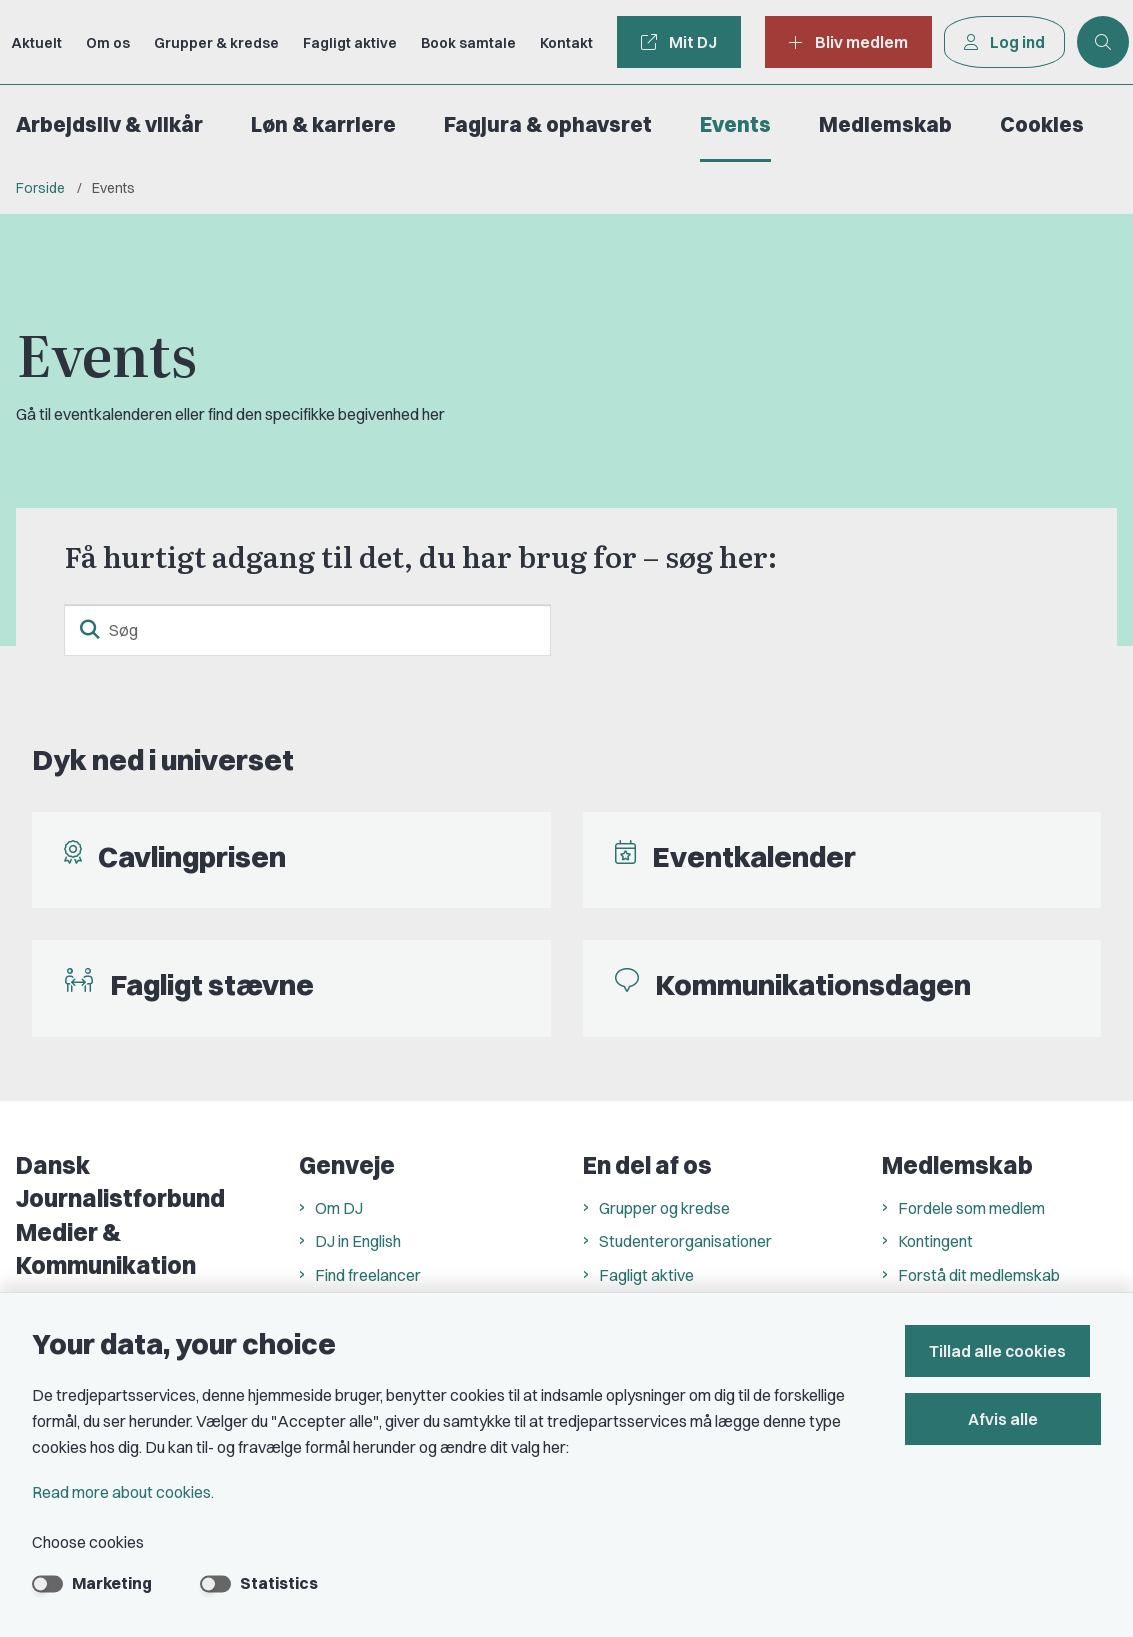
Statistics (279, 1583)
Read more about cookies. (123, 1492)
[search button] (90, 630)
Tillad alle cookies (1008, 1351)
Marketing (112, 1583)
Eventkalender (754, 856)
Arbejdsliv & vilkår (109, 124)
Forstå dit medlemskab (979, 1275)
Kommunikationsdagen (813, 984)
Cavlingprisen (192, 856)
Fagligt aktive (646, 1275)
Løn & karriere (323, 124)
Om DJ (339, 1208)
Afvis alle (1009, 1419)
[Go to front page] (8, 42)
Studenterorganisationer (685, 1241)
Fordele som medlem (971, 1208)
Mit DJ (679, 42)
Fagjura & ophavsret (548, 124)
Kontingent (935, 1241)
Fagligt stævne (212, 984)
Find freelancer (368, 1275)
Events (735, 124)
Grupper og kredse (664, 1208)
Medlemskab (885, 124)
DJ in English (358, 1241)
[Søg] (307, 630)
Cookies (1042, 124)
